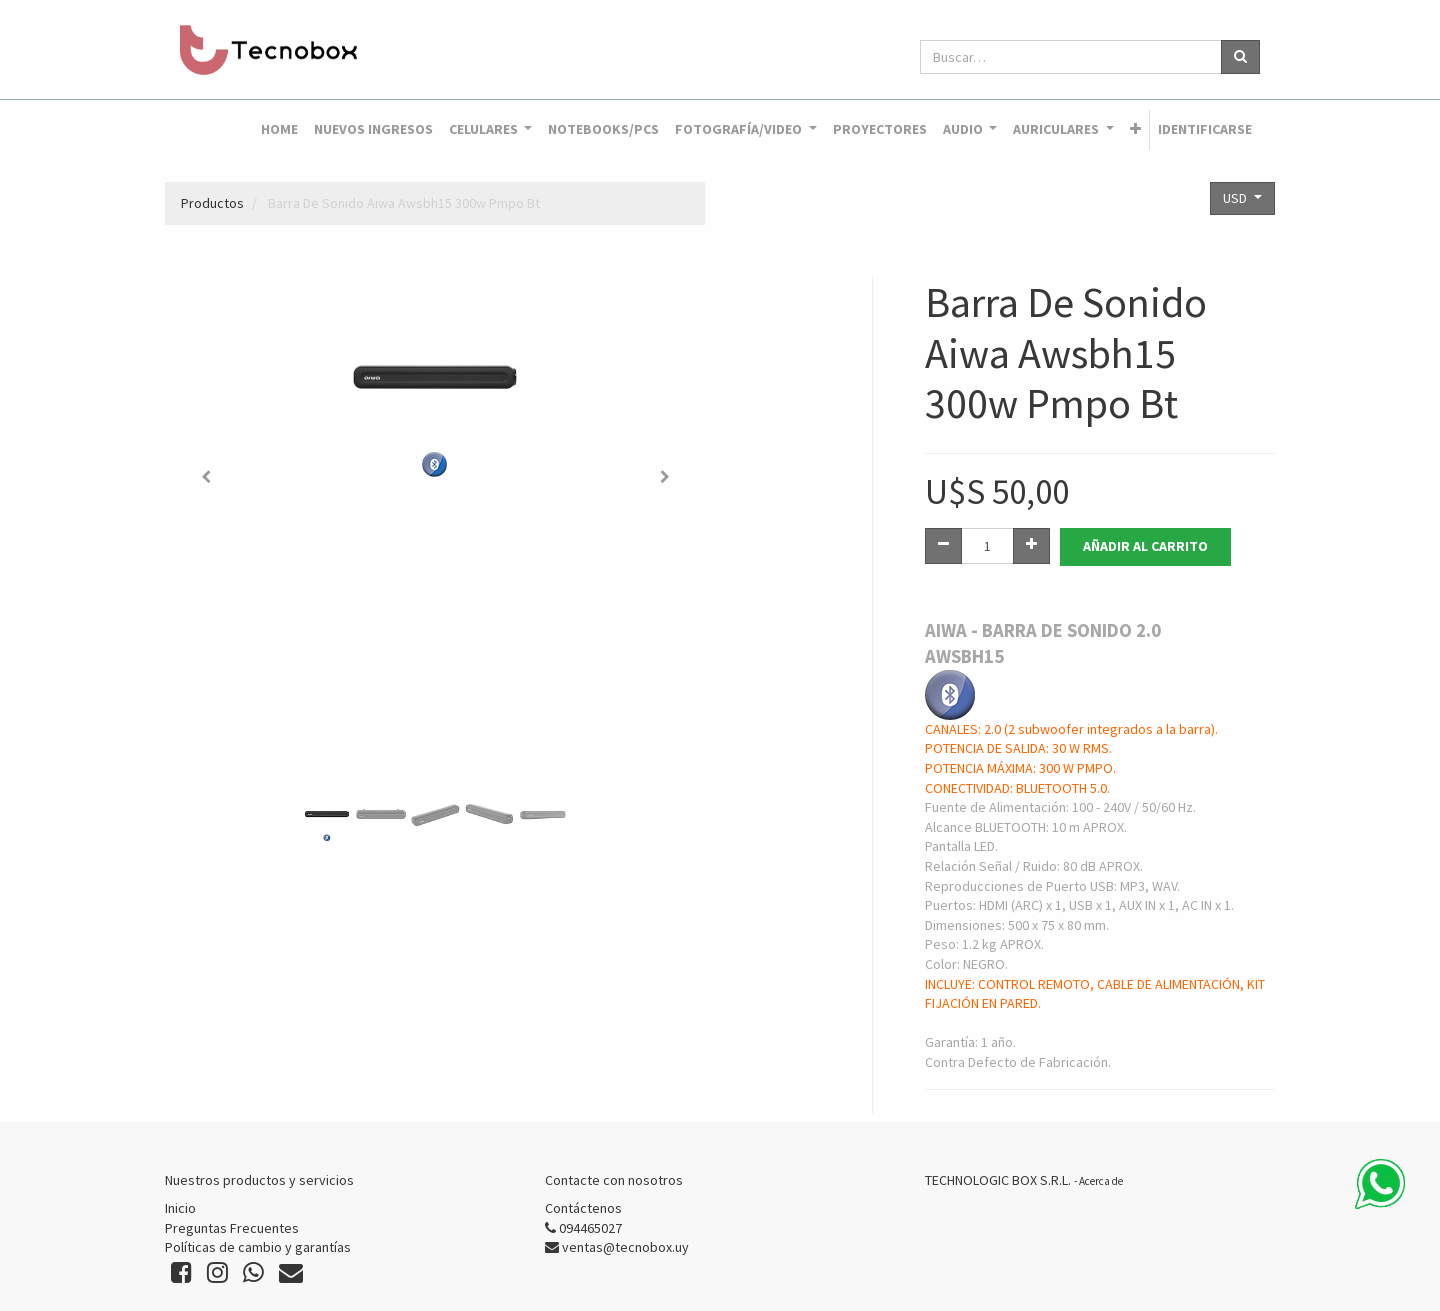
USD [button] (1236, 198)
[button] (1135, 130)
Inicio (180, 1208)
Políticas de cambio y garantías (258, 1247)
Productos (212, 203)
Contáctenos (583, 1208)
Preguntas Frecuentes (232, 1228)
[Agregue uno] (1031, 546)
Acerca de (1101, 1181)
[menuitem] (279, 130)
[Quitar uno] (943, 546)
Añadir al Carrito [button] (1145, 546)
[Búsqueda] (1240, 57)
